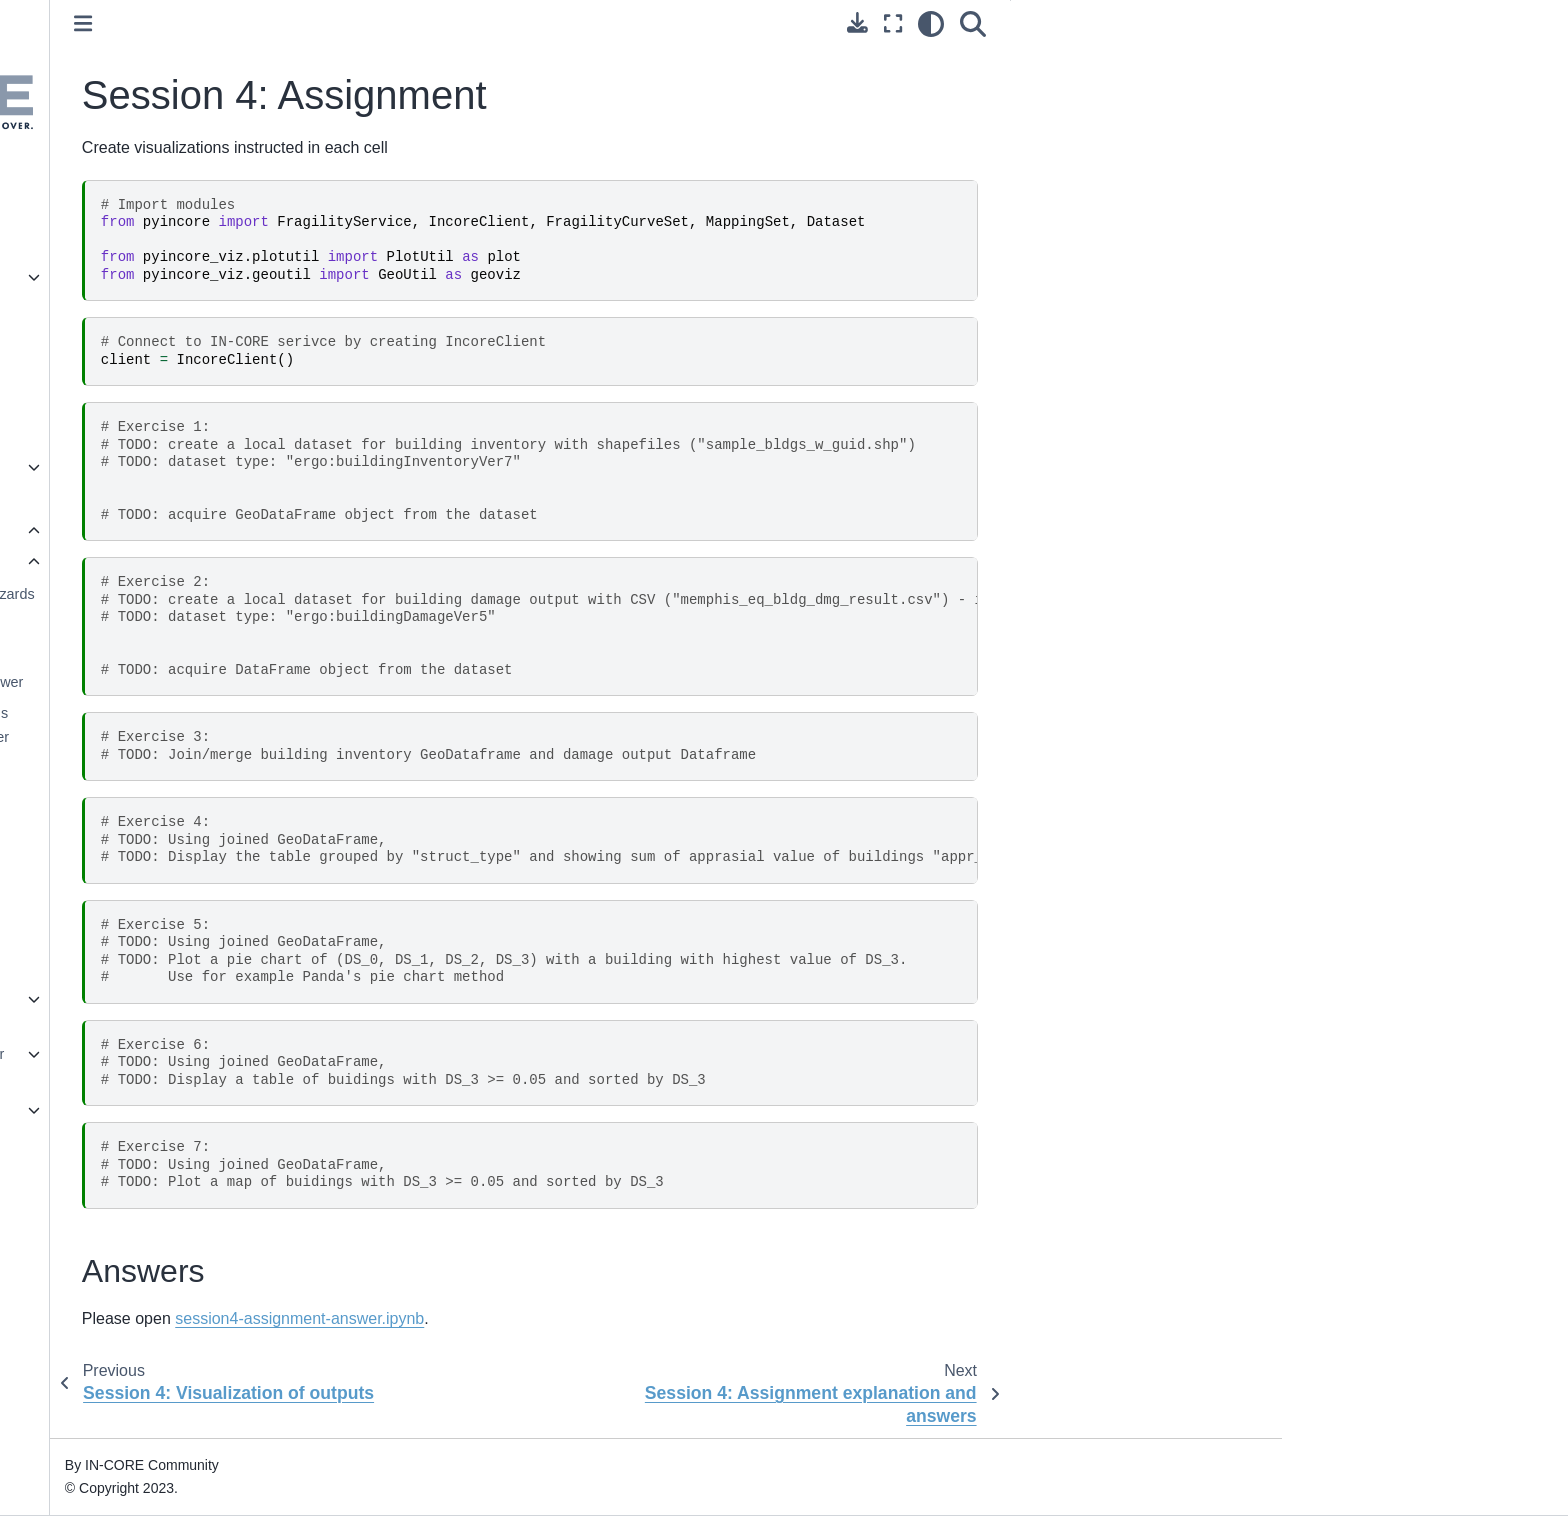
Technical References (175, 1142)
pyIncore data (149, 340)
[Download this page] (1063, 22)
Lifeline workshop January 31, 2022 (217, 1011)
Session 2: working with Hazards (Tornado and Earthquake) (242, 606)
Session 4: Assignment (217, 912)
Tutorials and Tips (162, 467)
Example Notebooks (170, 1110)
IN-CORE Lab (150, 404)
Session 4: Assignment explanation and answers (217, 955)
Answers (1260, 61)
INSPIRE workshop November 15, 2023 (219, 1066)
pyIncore (133, 277)
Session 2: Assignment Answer (236, 682)
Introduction (143, 181)
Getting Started (154, 245)
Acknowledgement (165, 1237)
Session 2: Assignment (211, 650)
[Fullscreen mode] (1099, 24)
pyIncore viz (144, 308)
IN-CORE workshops (176, 531)
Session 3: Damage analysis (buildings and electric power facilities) (229, 737)
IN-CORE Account (164, 213)
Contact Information (169, 1205)
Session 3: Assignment (211, 793)
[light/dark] (1137, 24)
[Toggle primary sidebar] (395, 23)
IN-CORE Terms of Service (192, 1269)
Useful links (143, 1174)
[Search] (1179, 24)
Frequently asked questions (194, 499)
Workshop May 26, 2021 (203, 562)
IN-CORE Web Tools (171, 435)
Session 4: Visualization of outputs (222, 868)
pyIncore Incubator (165, 372)
